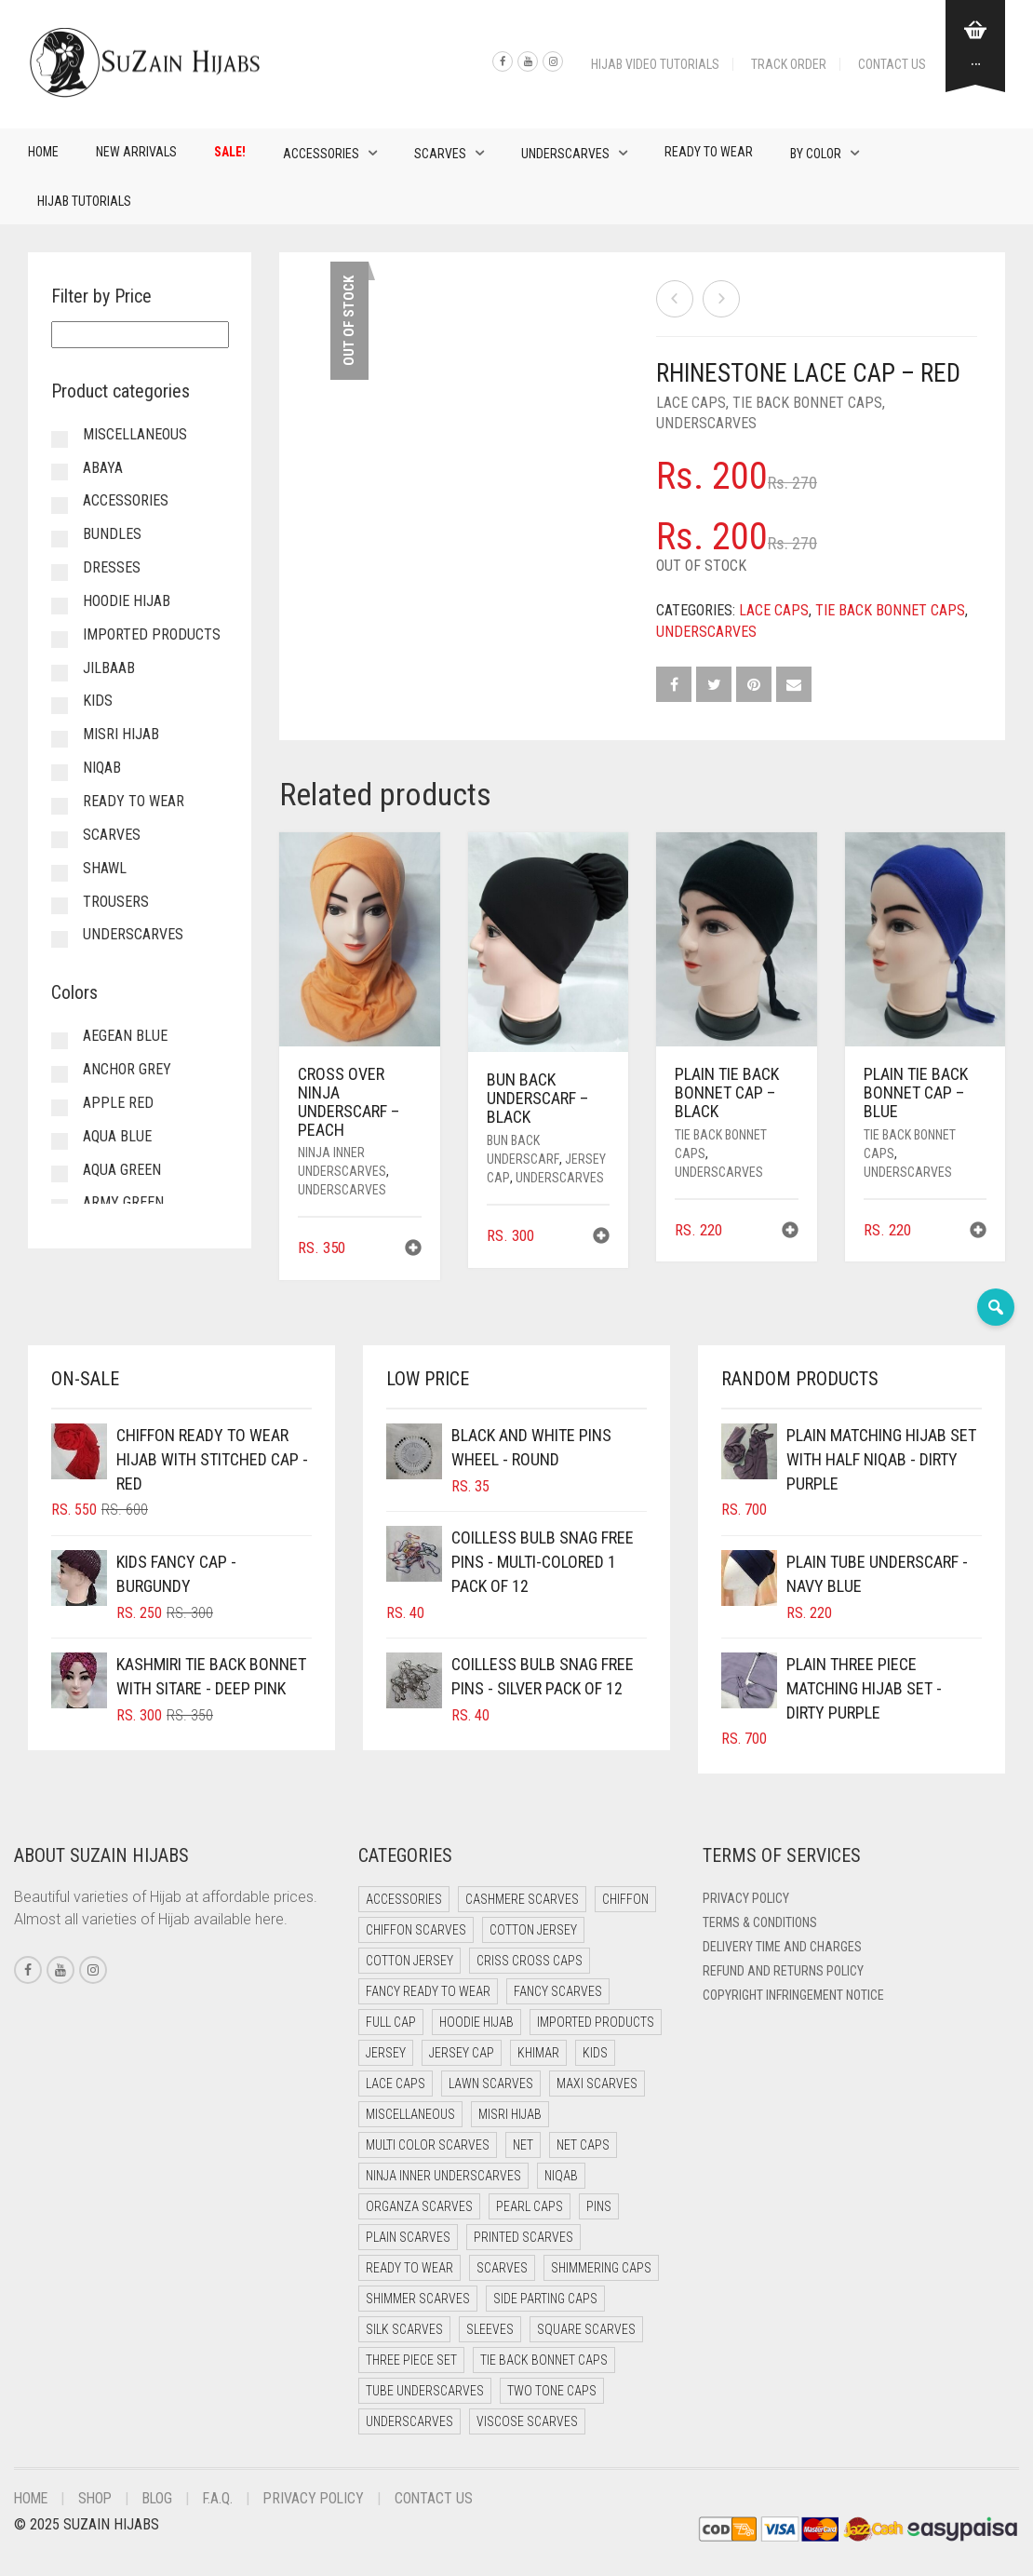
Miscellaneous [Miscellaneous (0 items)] (410, 2114)
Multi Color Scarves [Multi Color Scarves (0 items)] (428, 2145)
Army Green (123, 1202)
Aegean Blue (125, 1036)
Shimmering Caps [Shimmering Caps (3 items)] (601, 2267)
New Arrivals (136, 151)
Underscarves (565, 153)
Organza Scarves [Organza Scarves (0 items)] (419, 2206)
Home (43, 151)
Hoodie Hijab (126, 601)
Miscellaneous (135, 434)
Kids (98, 700)
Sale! (230, 151)
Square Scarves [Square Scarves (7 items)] (586, 2329)
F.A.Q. (224, 2498)
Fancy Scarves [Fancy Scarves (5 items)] (558, 1991)
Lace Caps (691, 402)
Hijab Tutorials (84, 201)
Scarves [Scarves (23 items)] (502, 2267)
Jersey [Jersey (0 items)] (386, 2052)
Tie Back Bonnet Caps (807, 402)
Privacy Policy (746, 1898)
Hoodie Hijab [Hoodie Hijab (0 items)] (476, 2022)
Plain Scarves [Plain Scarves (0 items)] (408, 2237)
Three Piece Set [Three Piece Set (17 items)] (411, 2360)
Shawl (105, 868)
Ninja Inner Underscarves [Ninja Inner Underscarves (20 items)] (443, 2175)
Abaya (103, 468)
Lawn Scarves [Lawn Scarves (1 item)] (491, 2083)
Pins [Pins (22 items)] (598, 2206)
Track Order (788, 64)
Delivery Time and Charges (782, 1946)
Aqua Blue (117, 1136)
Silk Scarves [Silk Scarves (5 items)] (404, 2329)
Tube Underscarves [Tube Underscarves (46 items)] (425, 2390)
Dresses (112, 567)
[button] (413, 1249)
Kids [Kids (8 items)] (595, 2052)
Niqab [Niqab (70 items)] (561, 2175)
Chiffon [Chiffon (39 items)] (625, 1899)
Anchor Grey (127, 1069)
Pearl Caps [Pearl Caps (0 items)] (529, 2206)
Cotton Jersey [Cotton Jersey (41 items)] (533, 1929)
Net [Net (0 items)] (523, 2145)
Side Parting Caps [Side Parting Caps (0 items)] (545, 2298)
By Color (815, 153)
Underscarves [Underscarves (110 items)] (409, 2421)
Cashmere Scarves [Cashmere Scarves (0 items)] (522, 1899)
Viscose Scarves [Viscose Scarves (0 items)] (527, 2421)
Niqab (102, 767)
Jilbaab (109, 668)
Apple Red (118, 1103)
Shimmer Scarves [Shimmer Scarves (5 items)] (418, 2298)
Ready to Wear (708, 151)
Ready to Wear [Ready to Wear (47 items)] (409, 2267)
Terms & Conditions (760, 1922)
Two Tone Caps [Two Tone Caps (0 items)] (552, 2390)
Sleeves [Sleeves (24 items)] (490, 2329)
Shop (98, 2498)
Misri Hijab (121, 734)
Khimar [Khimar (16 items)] (538, 2052)
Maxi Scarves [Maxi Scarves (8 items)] (597, 2083)
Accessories (321, 153)
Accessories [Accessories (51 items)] (404, 1899)
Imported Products (152, 634)
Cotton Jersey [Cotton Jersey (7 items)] (409, 1960)
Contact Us (892, 64)
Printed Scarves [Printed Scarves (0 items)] (523, 2237)
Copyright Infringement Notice (793, 1995)
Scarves (440, 153)
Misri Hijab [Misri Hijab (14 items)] (510, 2114)
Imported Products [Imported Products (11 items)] (595, 2022)
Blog (163, 2498)
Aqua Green (122, 1170)
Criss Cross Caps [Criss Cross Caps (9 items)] (529, 1960)
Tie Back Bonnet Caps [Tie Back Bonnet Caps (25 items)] (544, 2360)
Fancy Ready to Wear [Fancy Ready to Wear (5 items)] (428, 1991)
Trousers (116, 901)
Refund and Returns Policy (783, 1970)
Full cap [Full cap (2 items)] (391, 2022)
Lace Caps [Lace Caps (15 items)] (395, 2083)
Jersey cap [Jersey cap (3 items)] (461, 2052)
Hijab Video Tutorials (655, 64)
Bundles (112, 534)
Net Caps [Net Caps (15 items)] (583, 2145)
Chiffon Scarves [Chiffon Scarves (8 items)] (416, 1929)
